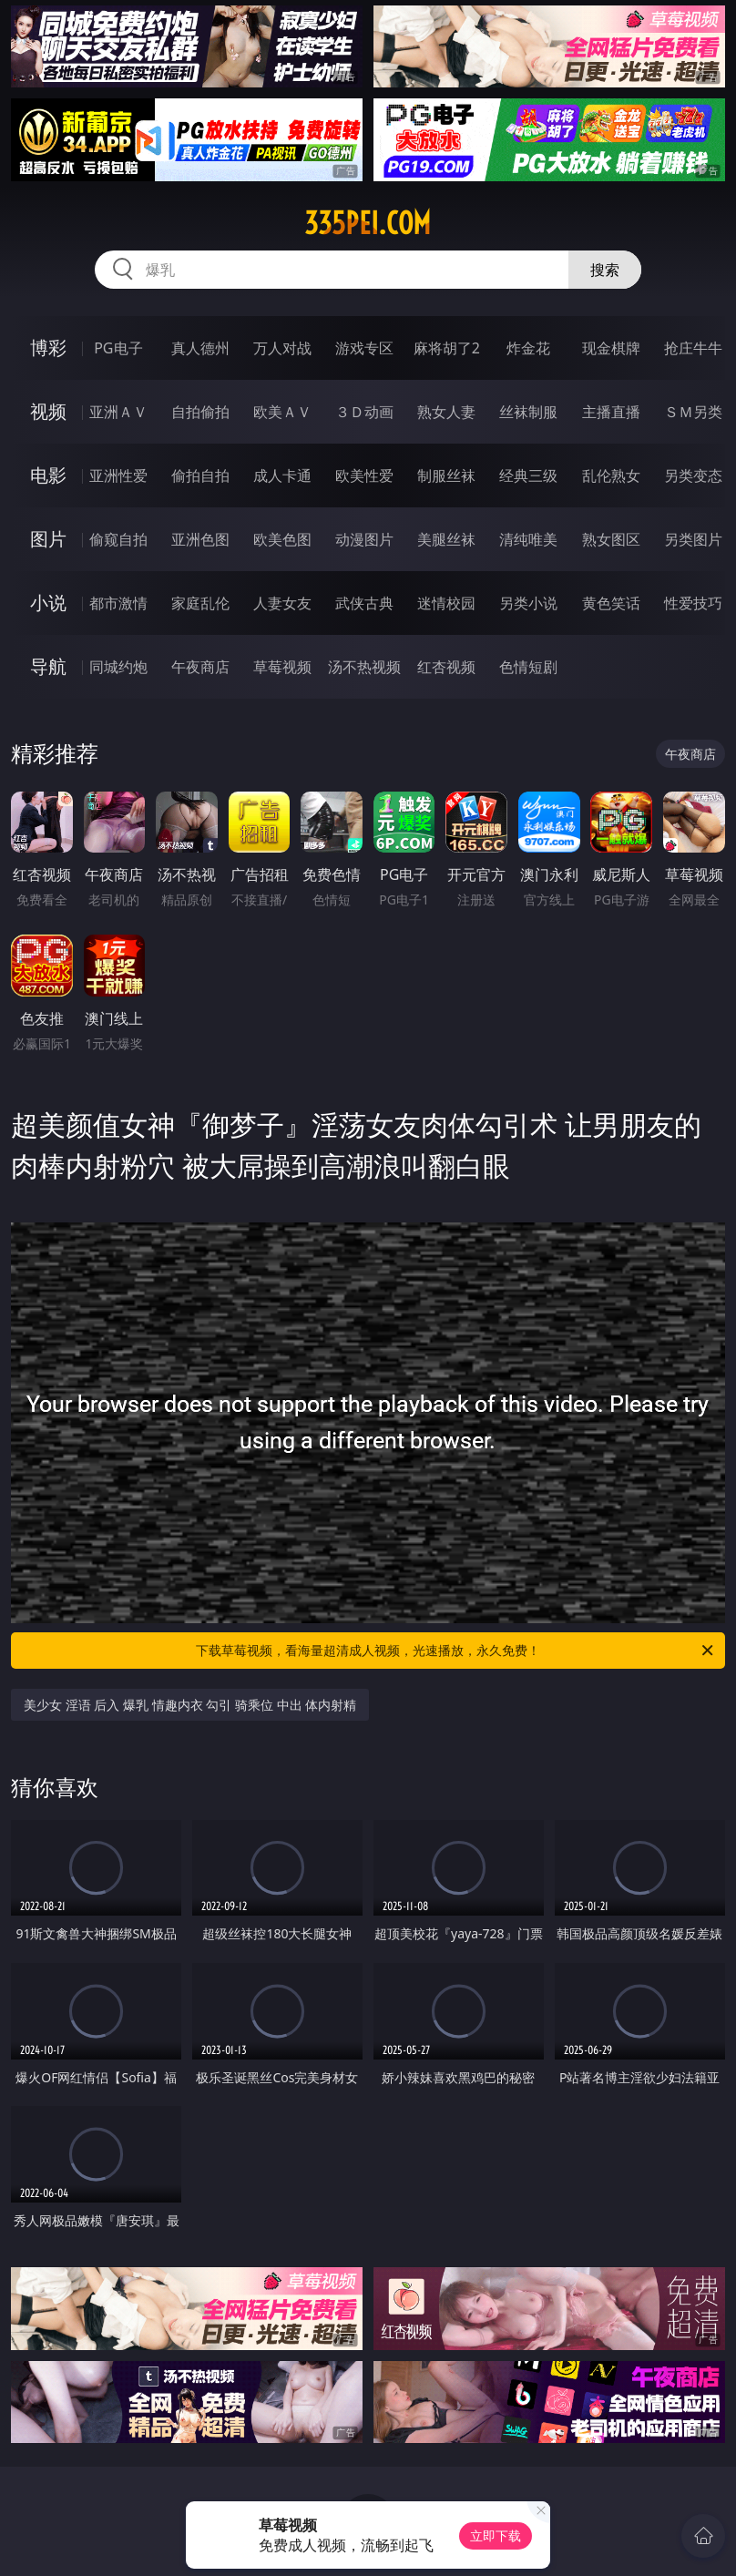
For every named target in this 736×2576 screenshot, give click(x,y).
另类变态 (693, 475)
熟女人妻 (446, 412)
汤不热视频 (364, 667)
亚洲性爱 (118, 475)
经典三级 (528, 475)
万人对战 (282, 348)
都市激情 (118, 603)
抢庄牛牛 (693, 348)
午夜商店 (200, 667)
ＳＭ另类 (693, 412)
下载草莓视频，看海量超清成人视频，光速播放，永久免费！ (456, 1650)
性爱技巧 (693, 603)
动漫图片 (364, 539)
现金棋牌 (611, 348)
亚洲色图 (200, 539)
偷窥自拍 (118, 539)
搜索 (604, 270)
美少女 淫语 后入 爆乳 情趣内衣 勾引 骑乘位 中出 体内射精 (190, 1704)
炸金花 (528, 348)
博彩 (48, 347)
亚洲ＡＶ (118, 412)
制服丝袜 (446, 475)
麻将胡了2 (447, 348)
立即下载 (495, 2535)
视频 (48, 411)
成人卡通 (282, 475)
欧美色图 (282, 539)
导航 (48, 666)
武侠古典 (364, 603)
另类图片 (693, 539)
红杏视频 (446, 667)
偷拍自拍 (200, 475)
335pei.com (367, 223)
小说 (48, 602)
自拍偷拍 (200, 412)
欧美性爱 (364, 475)
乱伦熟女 (611, 475)
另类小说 (528, 603)
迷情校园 (446, 603)
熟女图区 (611, 539)
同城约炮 (118, 667)
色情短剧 (528, 667)
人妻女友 (282, 603)
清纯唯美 (528, 539)
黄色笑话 (611, 603)
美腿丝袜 (446, 539)
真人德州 (200, 348)
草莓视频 (282, 667)
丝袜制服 (528, 412)
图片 (48, 538)
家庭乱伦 (200, 603)
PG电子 (118, 348)
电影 (48, 475)
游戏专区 (364, 348)
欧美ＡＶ (282, 412)
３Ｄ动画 (364, 412)
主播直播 (611, 412)
